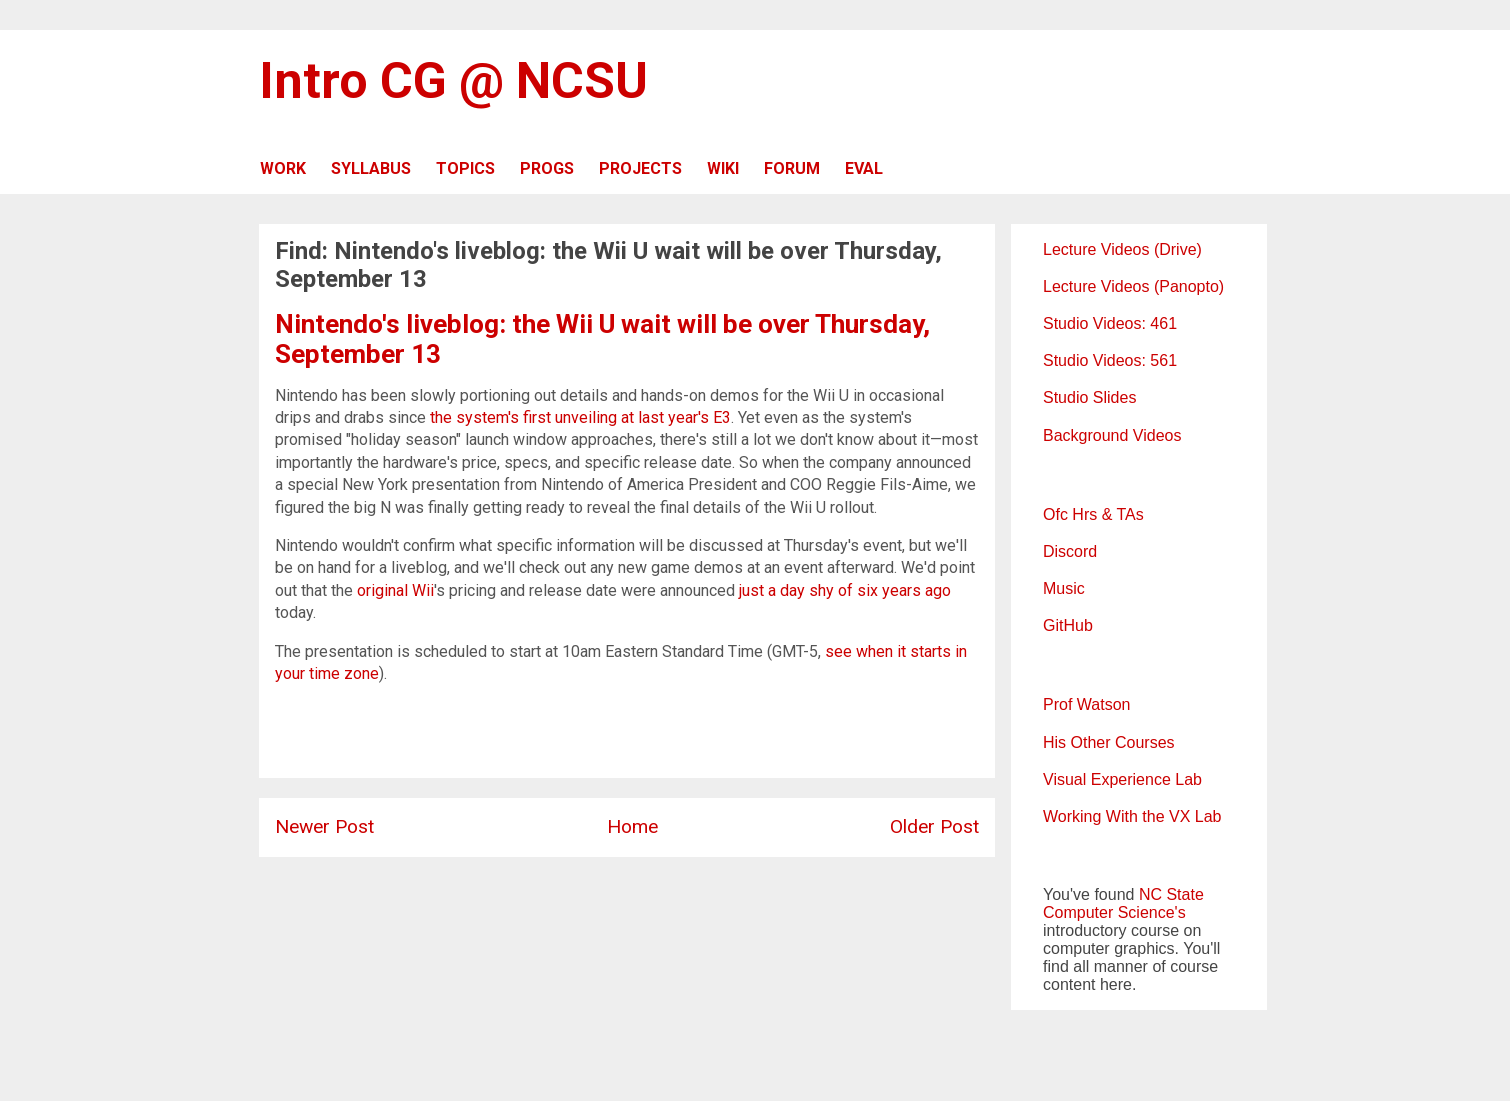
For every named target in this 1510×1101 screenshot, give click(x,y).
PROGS (547, 168)
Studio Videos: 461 (1110, 323)
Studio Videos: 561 (1110, 360)
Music (1064, 588)
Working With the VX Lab (1132, 816)
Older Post (934, 826)
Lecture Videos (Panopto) (1133, 286)
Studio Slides (1089, 397)
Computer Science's (1114, 912)
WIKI (723, 168)
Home (632, 826)
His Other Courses (1109, 742)
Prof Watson (1086, 704)
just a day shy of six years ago (845, 590)
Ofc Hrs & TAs (1093, 514)
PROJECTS (640, 168)
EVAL (864, 168)
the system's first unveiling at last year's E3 (580, 417)
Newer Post (324, 826)
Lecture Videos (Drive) (1122, 249)
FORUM (792, 168)
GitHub (1068, 625)
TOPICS (465, 168)
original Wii (395, 590)
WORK (283, 168)
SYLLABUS (371, 168)
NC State (1171, 894)
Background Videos (1112, 435)
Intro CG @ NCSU (453, 81)
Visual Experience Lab (1122, 779)
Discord (1070, 551)
